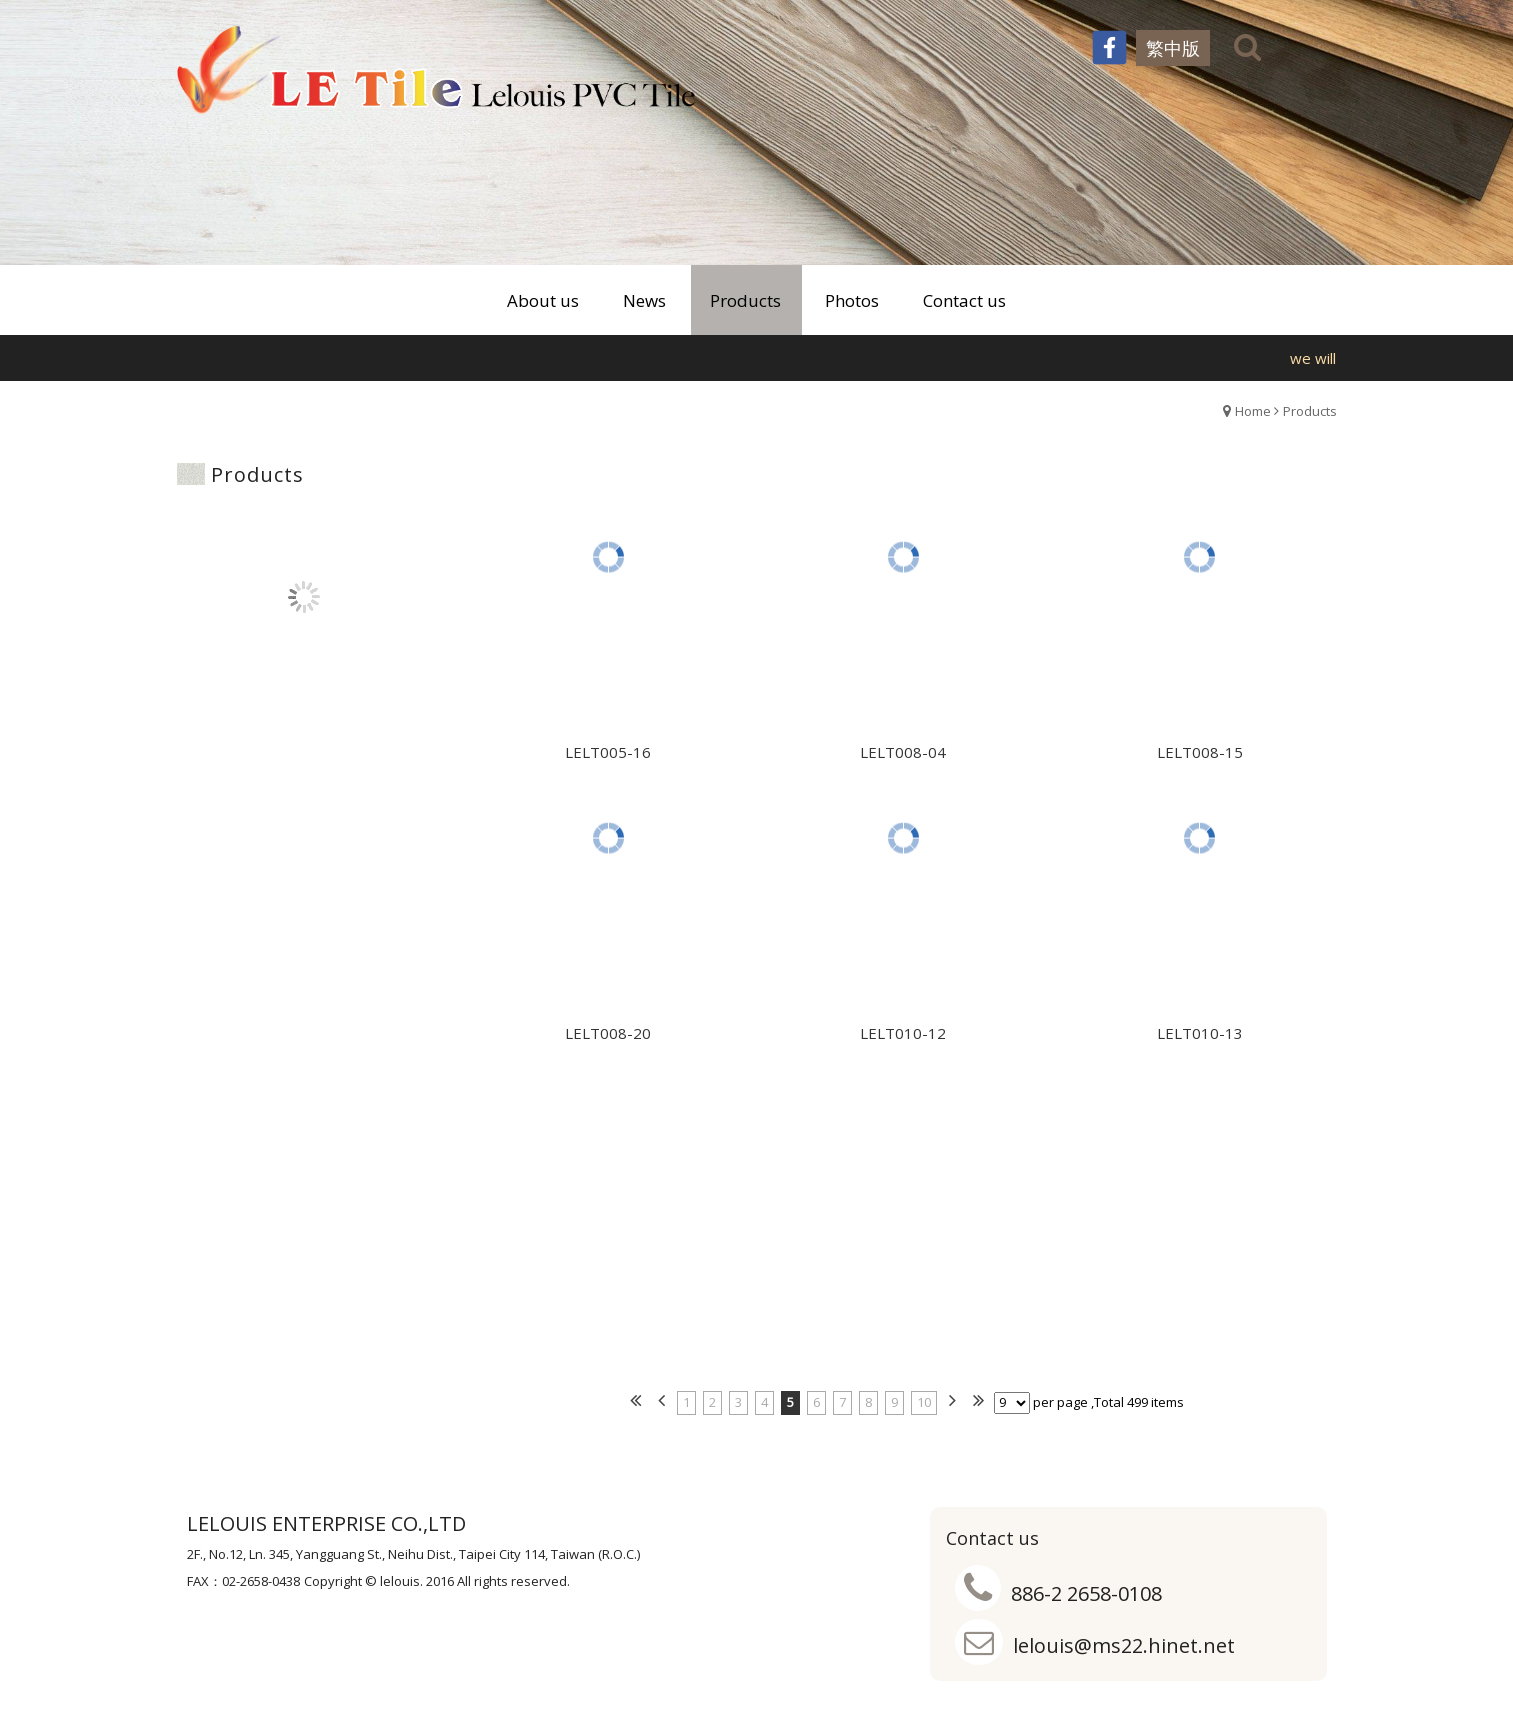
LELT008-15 (1200, 759)
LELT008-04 (903, 759)
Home (1253, 411)
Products (1310, 411)
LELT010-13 (1200, 1040)
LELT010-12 (903, 1040)
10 (924, 1402)
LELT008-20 (608, 1040)
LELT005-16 (608, 759)
